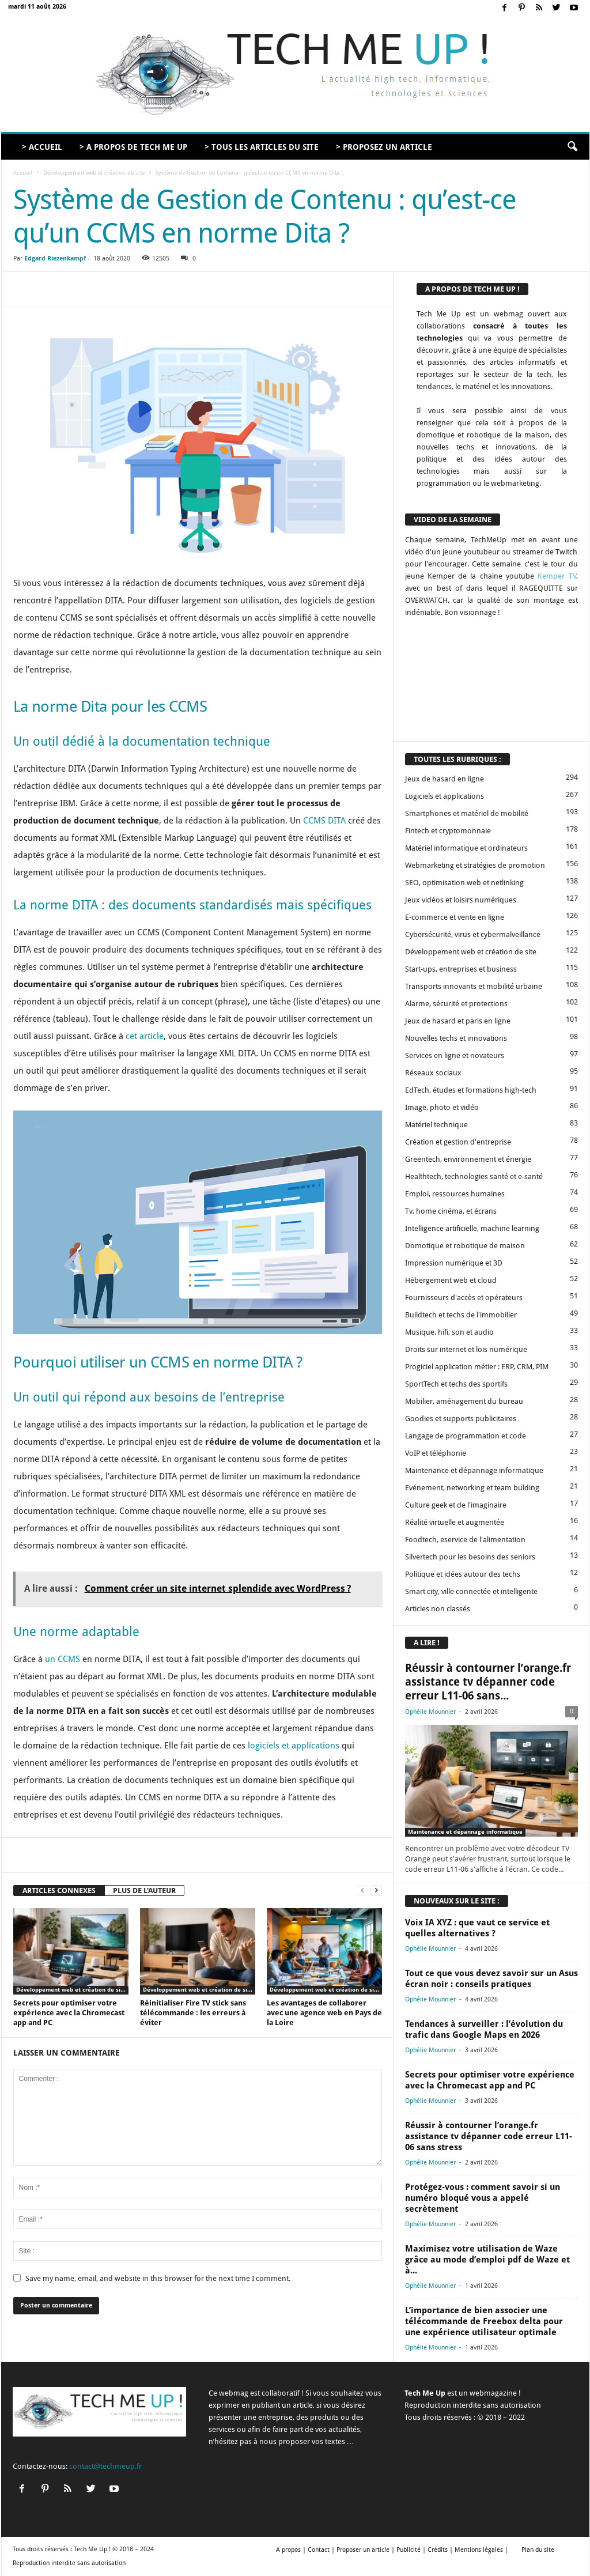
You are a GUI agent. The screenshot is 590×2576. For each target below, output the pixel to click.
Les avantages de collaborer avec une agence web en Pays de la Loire (324, 2013)
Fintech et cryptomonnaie (448, 830)
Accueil (22, 172)
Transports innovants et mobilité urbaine (473, 986)
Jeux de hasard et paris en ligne (457, 1021)
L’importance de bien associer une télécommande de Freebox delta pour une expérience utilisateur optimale (484, 2321)
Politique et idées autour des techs (462, 1574)
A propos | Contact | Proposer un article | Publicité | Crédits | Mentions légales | (392, 2550)
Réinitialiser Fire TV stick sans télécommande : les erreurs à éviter (193, 2013)
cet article (145, 1036)
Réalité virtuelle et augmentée (454, 1522)
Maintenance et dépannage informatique (474, 1470)
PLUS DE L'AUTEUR (144, 1890)
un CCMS (62, 1659)
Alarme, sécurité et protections (456, 1003)
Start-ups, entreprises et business (461, 969)
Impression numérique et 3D (453, 1263)
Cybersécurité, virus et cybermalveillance (472, 934)
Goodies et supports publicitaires (460, 1418)
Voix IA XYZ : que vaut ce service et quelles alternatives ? (477, 1928)
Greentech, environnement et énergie (468, 1159)
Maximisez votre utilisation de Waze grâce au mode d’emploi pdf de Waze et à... (487, 2259)
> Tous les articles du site (262, 147)
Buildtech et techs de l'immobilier (461, 1314)
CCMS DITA (324, 820)
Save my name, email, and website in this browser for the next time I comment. (157, 2278)
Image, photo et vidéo (442, 1107)
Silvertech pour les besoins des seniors (470, 1557)
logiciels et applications (293, 1745)
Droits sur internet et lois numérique (466, 1349)
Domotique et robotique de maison (465, 1245)
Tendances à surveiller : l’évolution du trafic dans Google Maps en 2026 (484, 2029)
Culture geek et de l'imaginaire (455, 1505)
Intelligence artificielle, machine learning (472, 1228)
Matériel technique (436, 1124)
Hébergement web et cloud (451, 1280)
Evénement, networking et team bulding (472, 1487)
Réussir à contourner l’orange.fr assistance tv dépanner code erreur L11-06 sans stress (488, 2136)
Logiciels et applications (444, 796)
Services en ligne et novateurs (454, 1055)
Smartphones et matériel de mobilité (466, 813)
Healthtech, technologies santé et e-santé (474, 1176)
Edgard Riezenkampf (55, 258)
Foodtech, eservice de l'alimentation (465, 1539)
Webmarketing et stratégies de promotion (475, 865)
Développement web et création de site (94, 172)
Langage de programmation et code (465, 1435)
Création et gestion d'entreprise (458, 1142)
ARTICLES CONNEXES (59, 1890)
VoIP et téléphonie (435, 1453)
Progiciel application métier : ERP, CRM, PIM (477, 1366)
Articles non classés (437, 1608)
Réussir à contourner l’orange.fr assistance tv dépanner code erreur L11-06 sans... (488, 1681)
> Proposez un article (384, 147)
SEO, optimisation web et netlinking (464, 882)
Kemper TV (557, 576)
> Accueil (42, 147)
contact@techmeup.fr (105, 2466)
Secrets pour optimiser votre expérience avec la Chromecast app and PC (68, 2013)
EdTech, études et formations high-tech (470, 1090)
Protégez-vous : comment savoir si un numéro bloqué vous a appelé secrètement (482, 2198)
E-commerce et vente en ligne (454, 917)
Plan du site (537, 2550)
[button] (572, 147)
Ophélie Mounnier (430, 1712)
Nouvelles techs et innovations (456, 1038)
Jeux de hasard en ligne (444, 779)
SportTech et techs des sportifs (456, 1384)
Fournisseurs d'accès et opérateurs (464, 1297)
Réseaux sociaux (433, 1072)
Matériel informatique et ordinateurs (466, 848)
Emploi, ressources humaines (455, 1193)
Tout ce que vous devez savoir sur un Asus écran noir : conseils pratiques (491, 1978)
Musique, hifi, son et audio (449, 1332)
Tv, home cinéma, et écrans (451, 1211)
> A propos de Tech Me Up (133, 147)
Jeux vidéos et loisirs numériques (460, 900)
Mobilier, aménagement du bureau (464, 1401)
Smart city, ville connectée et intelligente (471, 1591)
